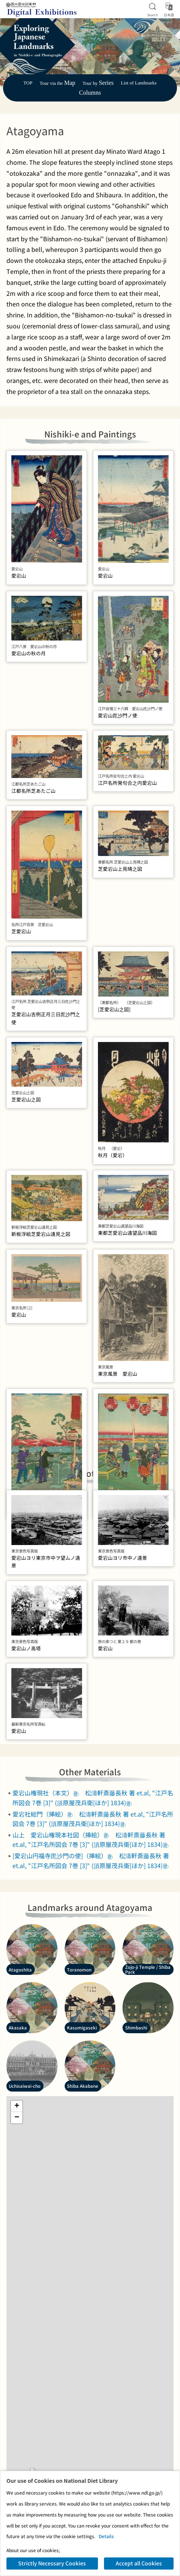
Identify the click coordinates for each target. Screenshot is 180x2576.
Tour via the (57, 83)
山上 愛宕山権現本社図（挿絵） (60, 1915)
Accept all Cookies (139, 2563)
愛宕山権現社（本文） (45, 1873)
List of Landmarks (139, 83)
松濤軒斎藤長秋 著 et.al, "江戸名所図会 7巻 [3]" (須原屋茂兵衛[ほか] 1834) (92, 1878)
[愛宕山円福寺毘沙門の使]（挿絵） (62, 1936)
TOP (28, 83)
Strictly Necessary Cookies (52, 2563)
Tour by (97, 83)
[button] (16, 2187)
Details (106, 2536)
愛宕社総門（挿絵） (42, 1895)
